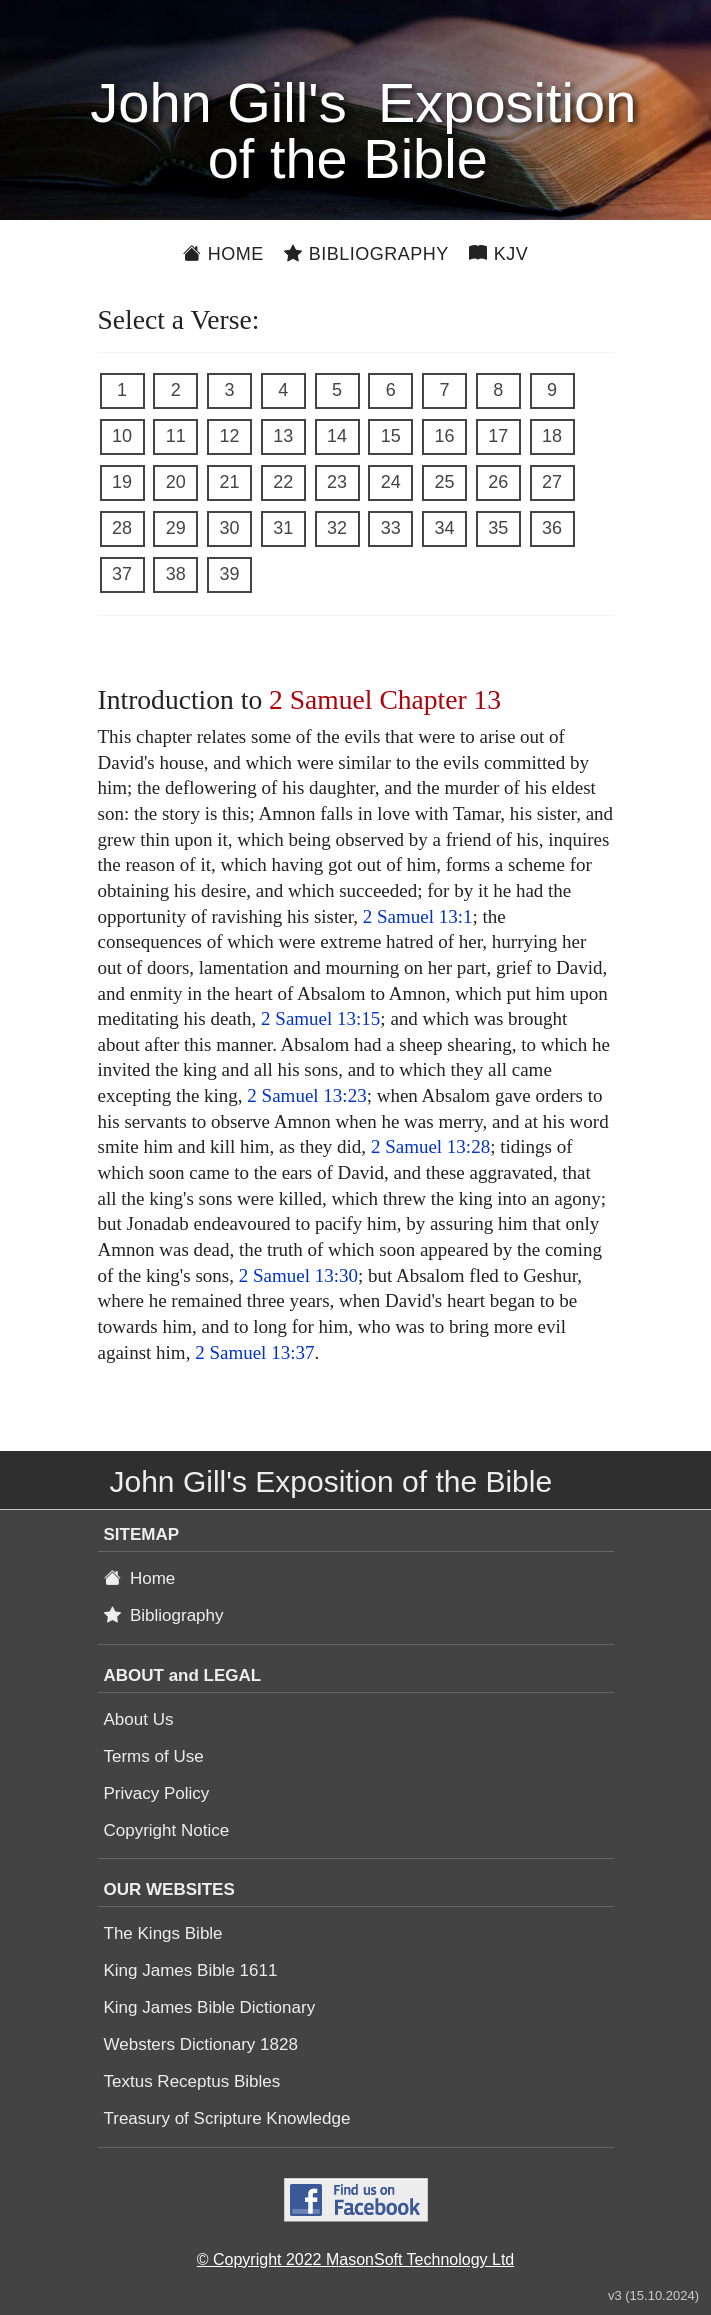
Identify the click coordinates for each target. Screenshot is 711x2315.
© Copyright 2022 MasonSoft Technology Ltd (355, 2259)
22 (283, 482)
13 (283, 436)
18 (552, 436)
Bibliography (366, 254)
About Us (139, 1719)
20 (176, 482)
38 (176, 574)
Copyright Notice (167, 1830)
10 (122, 436)
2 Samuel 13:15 (320, 1018)
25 (444, 482)
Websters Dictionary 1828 (201, 2044)
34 (444, 528)
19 (122, 482)
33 (391, 528)
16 (444, 436)
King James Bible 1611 (191, 1970)
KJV (499, 254)
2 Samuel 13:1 (418, 916)
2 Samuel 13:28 (430, 1146)
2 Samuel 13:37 (254, 1352)
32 (337, 528)
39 (229, 574)
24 (391, 482)
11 (176, 436)
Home (223, 254)
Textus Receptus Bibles (192, 2081)
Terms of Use (154, 1756)
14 (337, 436)
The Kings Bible (163, 1933)
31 (283, 528)
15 (391, 436)
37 (122, 574)
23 (337, 482)
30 (229, 528)
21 (229, 482)
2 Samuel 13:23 (306, 1095)
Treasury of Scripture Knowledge (227, 2118)
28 (122, 528)
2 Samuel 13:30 (298, 1275)
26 (498, 482)
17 (498, 436)
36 (552, 528)
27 (552, 482)
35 (498, 528)
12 (229, 436)
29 (176, 528)
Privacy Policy (157, 1793)
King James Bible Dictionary (210, 2007)
